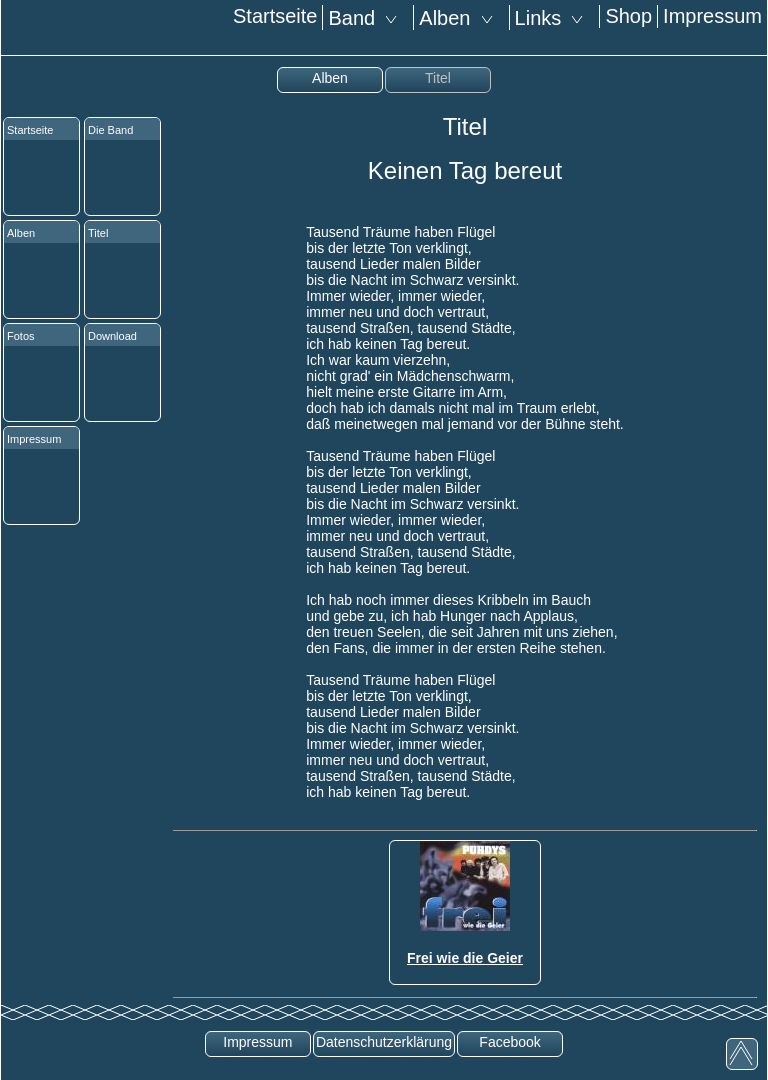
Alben (461, 18)
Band (368, 18)
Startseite (275, 16)
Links (555, 18)
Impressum (712, 16)
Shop (628, 16)
